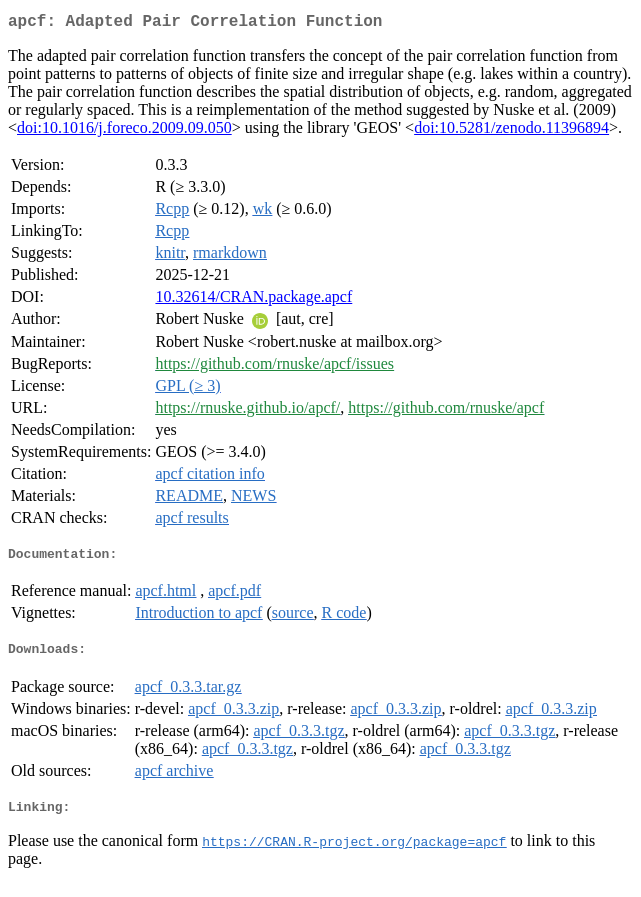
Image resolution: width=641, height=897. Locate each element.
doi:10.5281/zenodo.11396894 (511, 131)
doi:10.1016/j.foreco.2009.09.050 (124, 131)
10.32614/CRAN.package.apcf (253, 300)
